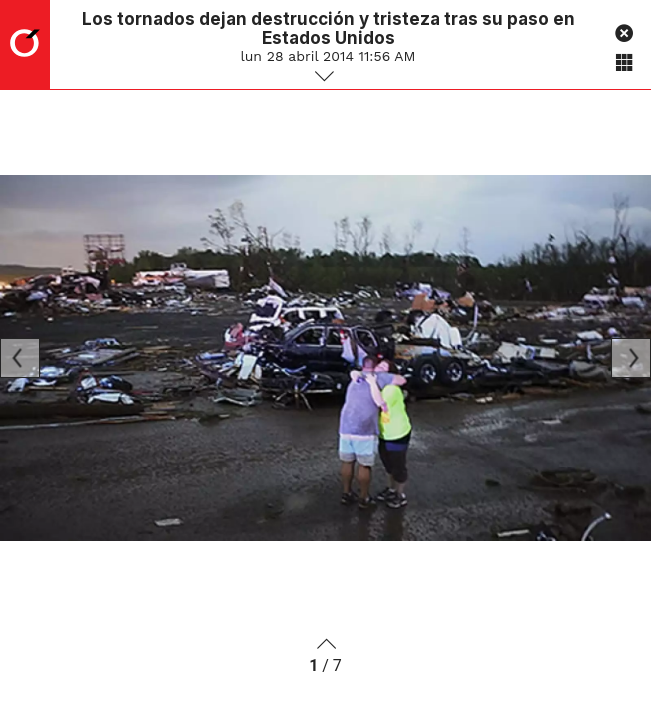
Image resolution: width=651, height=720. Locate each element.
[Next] (631, 358)
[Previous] (20, 358)
